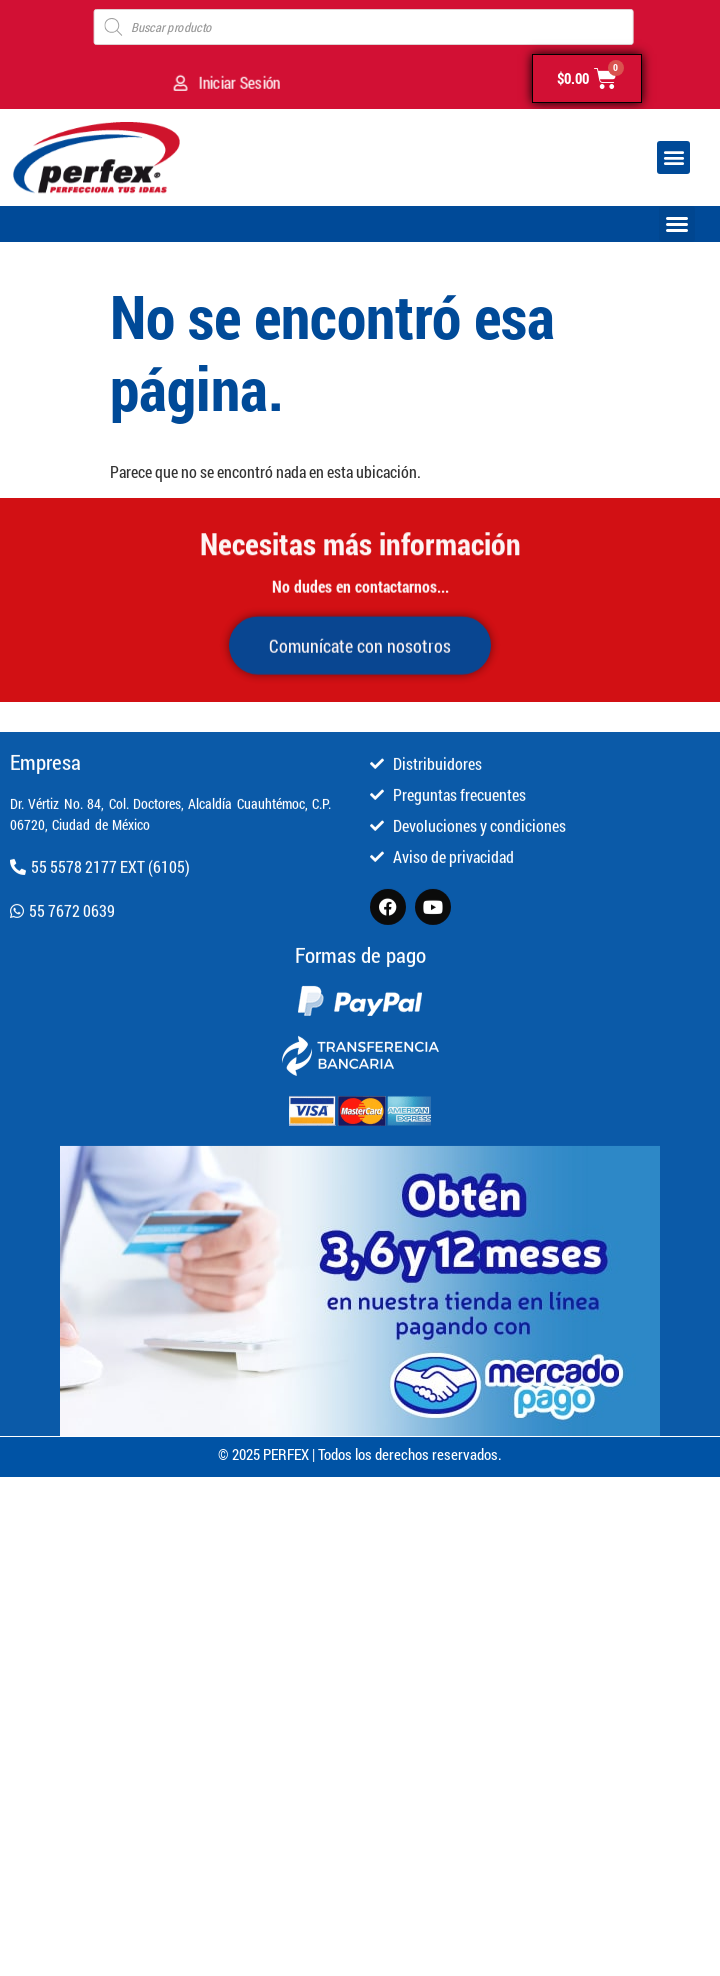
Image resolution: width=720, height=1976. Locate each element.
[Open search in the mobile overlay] (364, 27)
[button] (673, 157)
